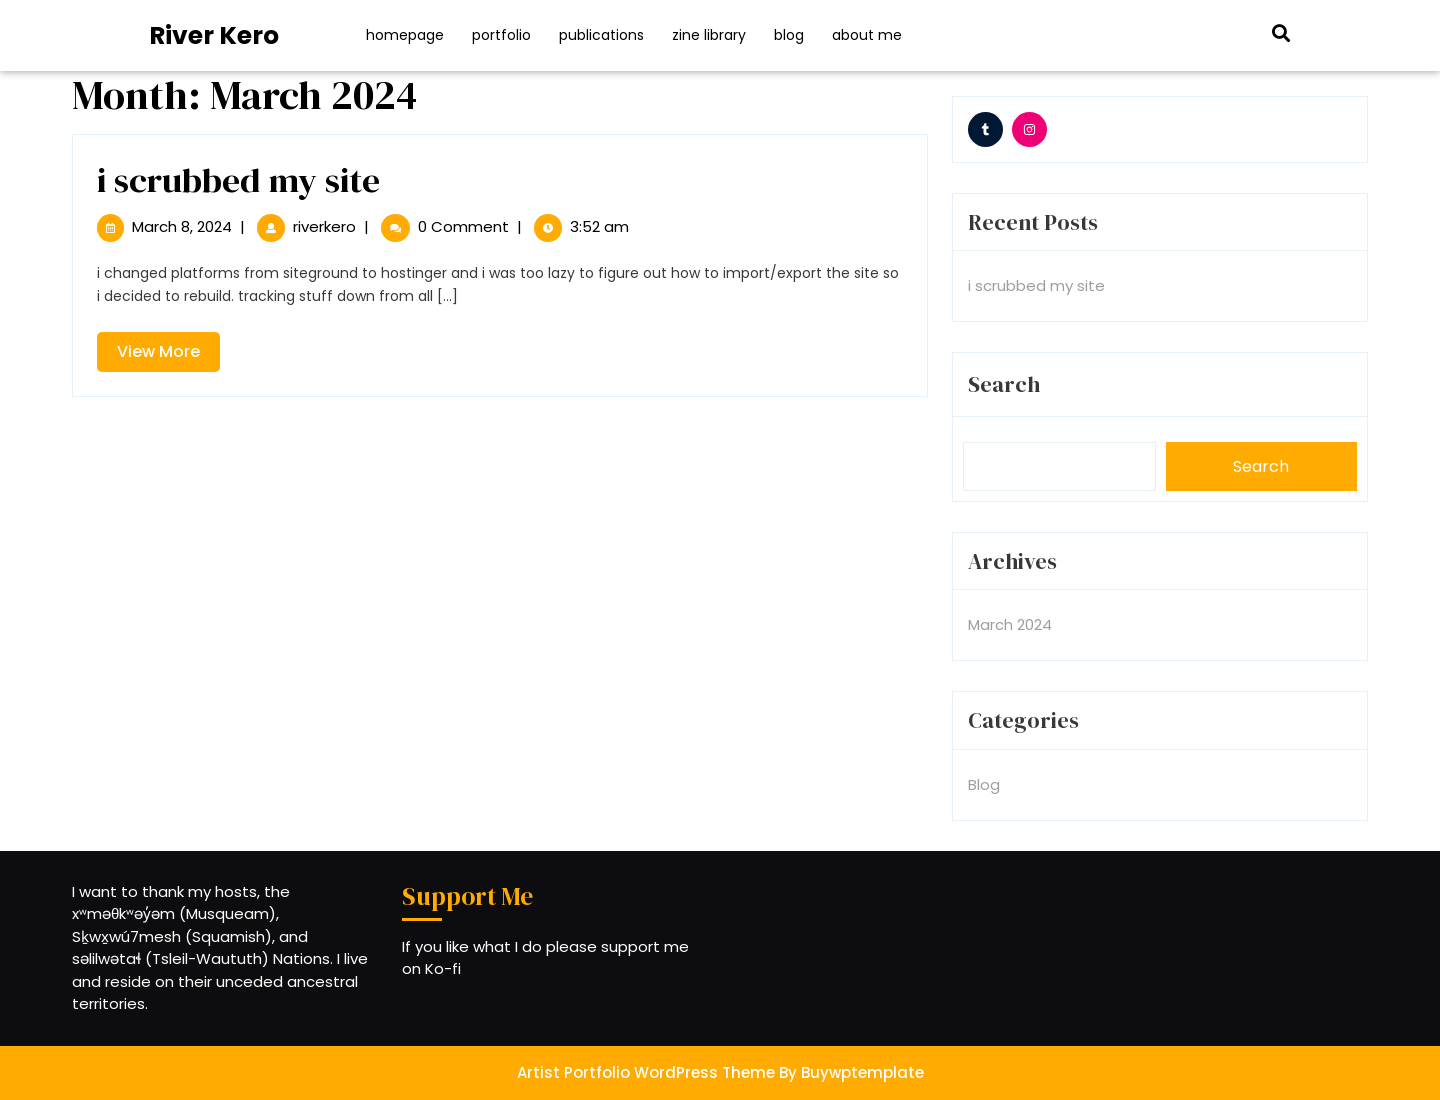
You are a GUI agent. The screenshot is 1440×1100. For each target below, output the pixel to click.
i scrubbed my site (238, 180)
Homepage (405, 35)
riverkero (324, 226)
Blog (789, 35)
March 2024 (1010, 624)
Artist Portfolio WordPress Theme (646, 1072)
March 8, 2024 (182, 226)
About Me (867, 35)
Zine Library (709, 35)
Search (1004, 384)
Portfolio (501, 35)
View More (168, 355)
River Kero (214, 35)
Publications (601, 35)
